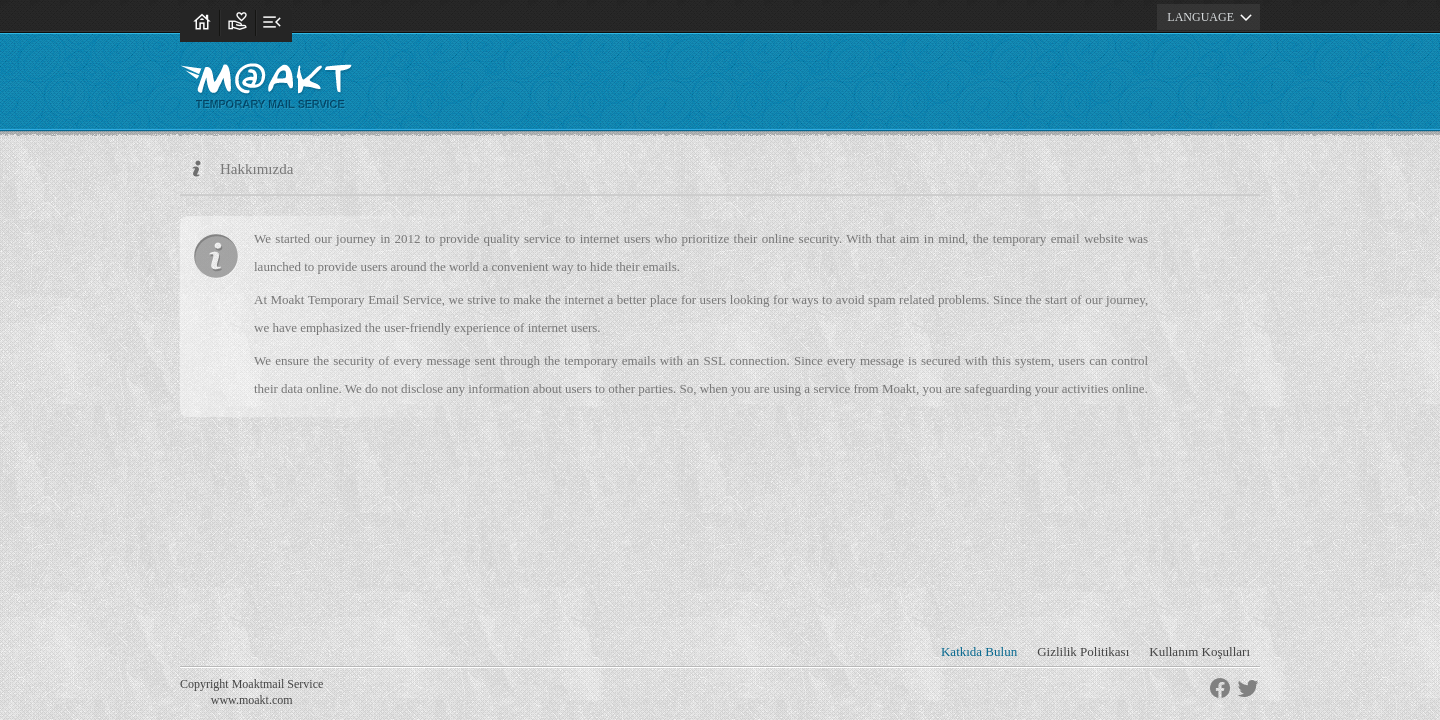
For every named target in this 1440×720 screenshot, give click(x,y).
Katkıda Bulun (979, 651)
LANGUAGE (1212, 17)
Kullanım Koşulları (1199, 651)
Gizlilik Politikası (1083, 651)
